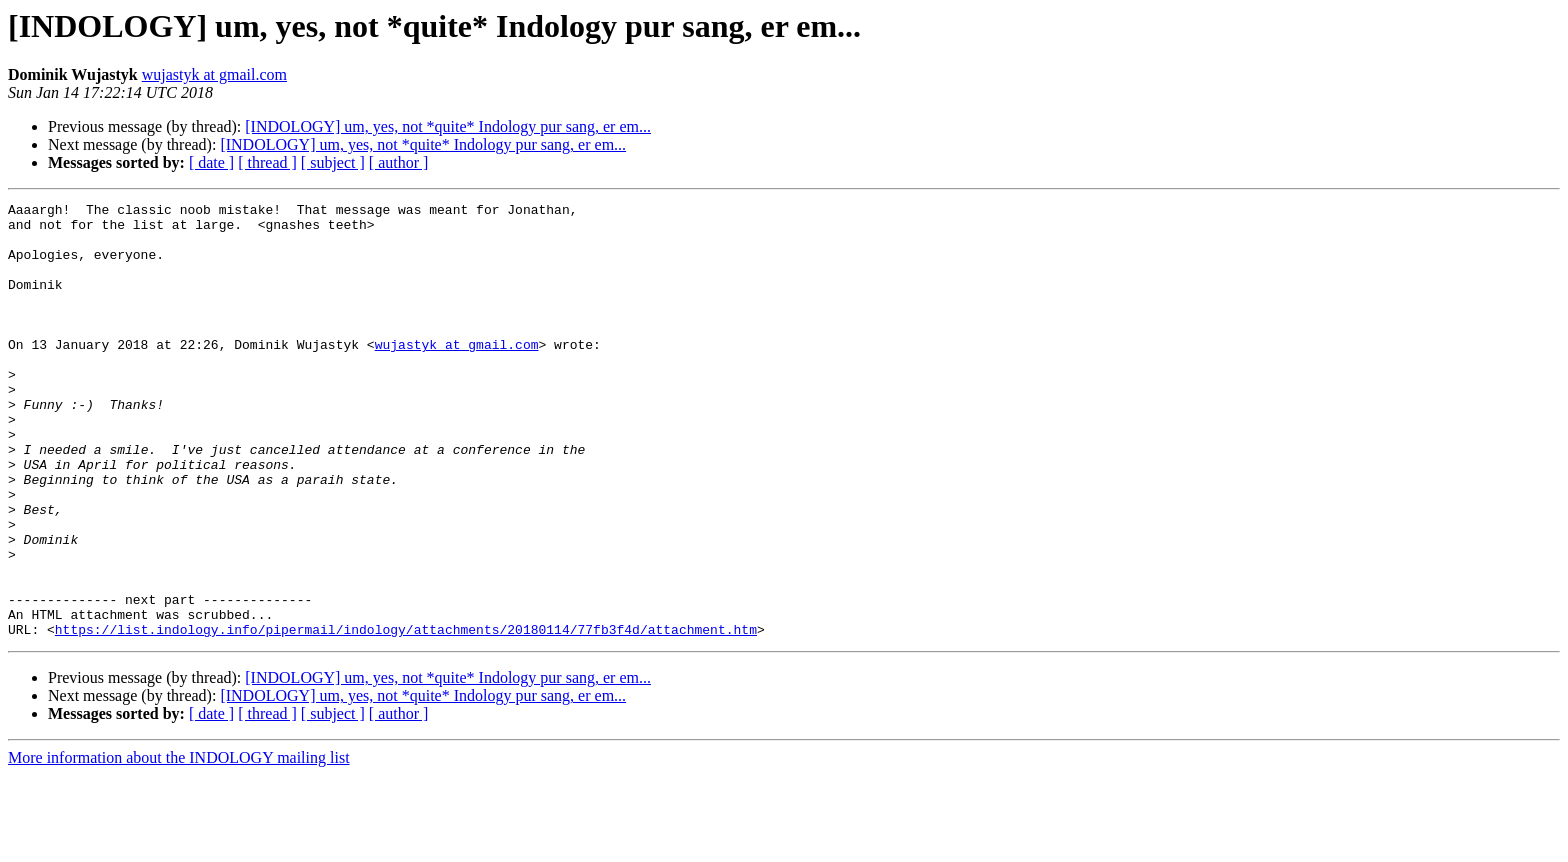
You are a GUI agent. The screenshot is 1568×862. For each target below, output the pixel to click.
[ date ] (211, 162)
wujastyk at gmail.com (214, 74)
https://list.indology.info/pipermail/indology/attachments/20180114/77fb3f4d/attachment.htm (406, 716)
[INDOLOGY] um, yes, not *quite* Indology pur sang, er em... (448, 126)
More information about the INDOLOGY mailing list (179, 844)
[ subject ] (333, 162)
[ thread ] (267, 162)
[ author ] (399, 162)
